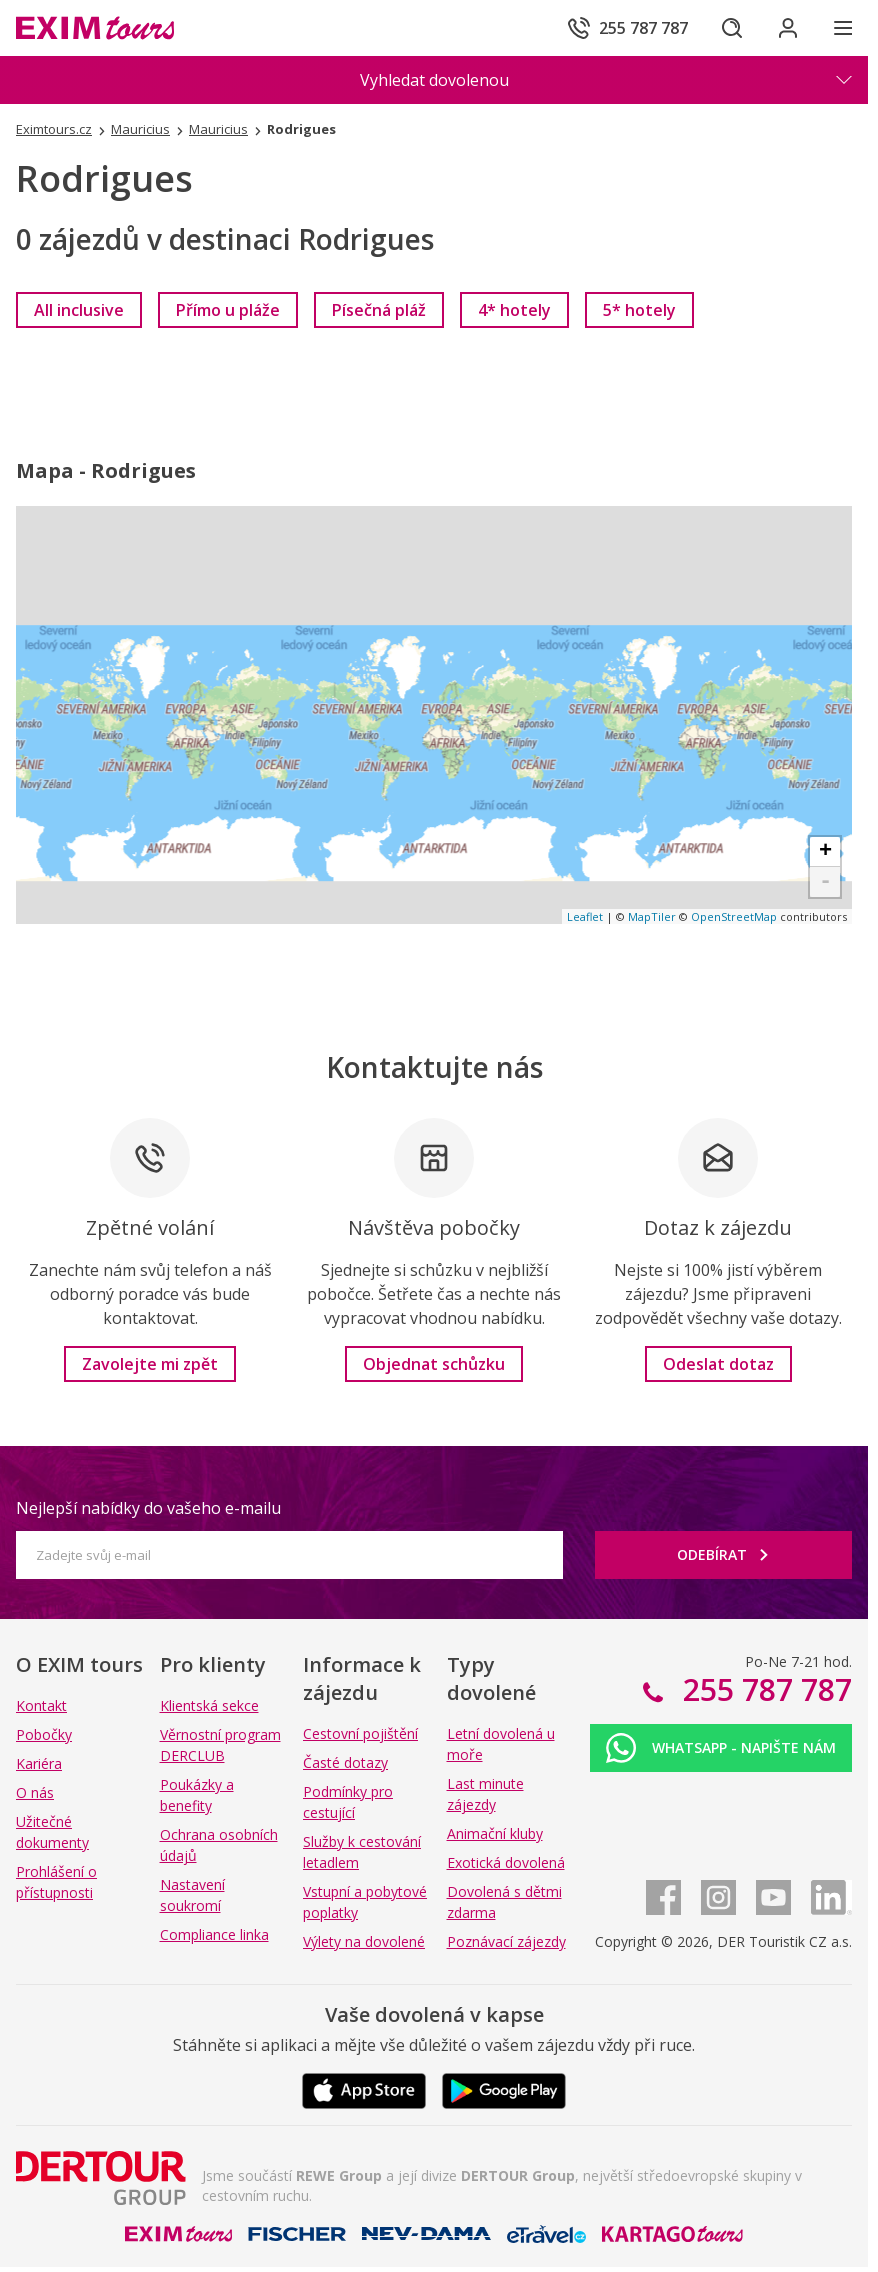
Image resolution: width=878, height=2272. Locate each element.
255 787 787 (763, 1689)
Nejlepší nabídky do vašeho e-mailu (148, 1508)
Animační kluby (495, 1833)
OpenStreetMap (734, 916)
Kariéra (39, 1763)
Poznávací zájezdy (506, 1941)
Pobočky (44, 1734)
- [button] (825, 882)
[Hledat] (732, 28)
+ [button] (825, 852)
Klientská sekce (209, 1705)
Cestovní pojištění (360, 1733)
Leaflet (585, 916)
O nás (35, 1792)
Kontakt (41, 1705)
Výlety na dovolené (364, 1941)
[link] (79, 310)
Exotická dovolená (506, 1862)
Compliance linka (214, 1934)
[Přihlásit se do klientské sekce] (788, 28)
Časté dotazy (345, 1762)
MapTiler (652, 916)
